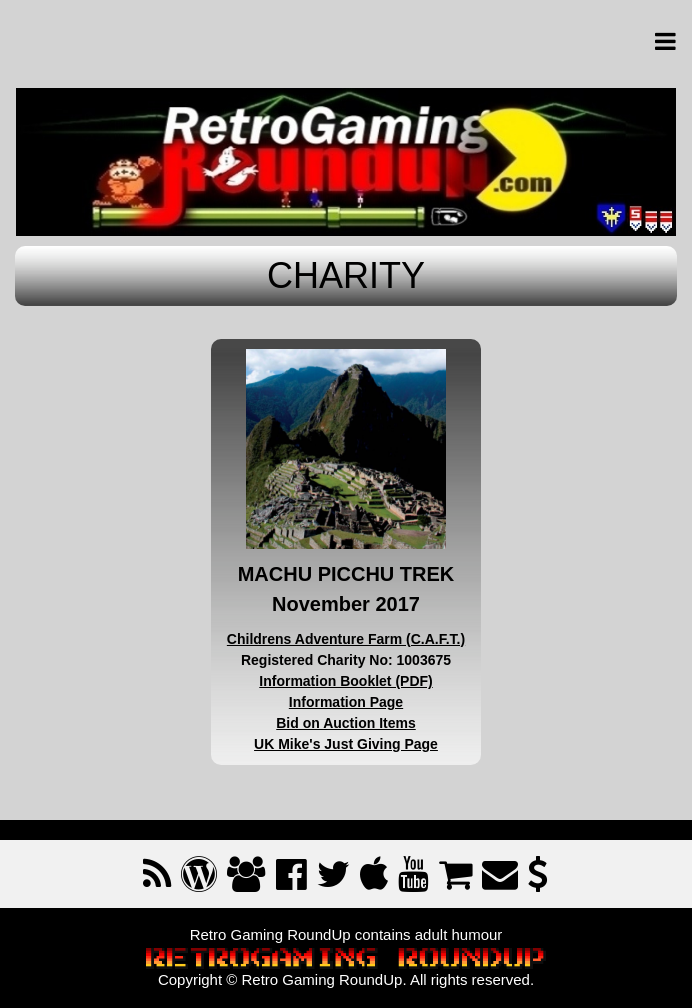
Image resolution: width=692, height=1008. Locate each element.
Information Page (346, 702)
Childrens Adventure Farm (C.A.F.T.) (346, 639)
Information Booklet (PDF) (345, 681)
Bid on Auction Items (345, 723)
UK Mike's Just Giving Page (346, 744)
